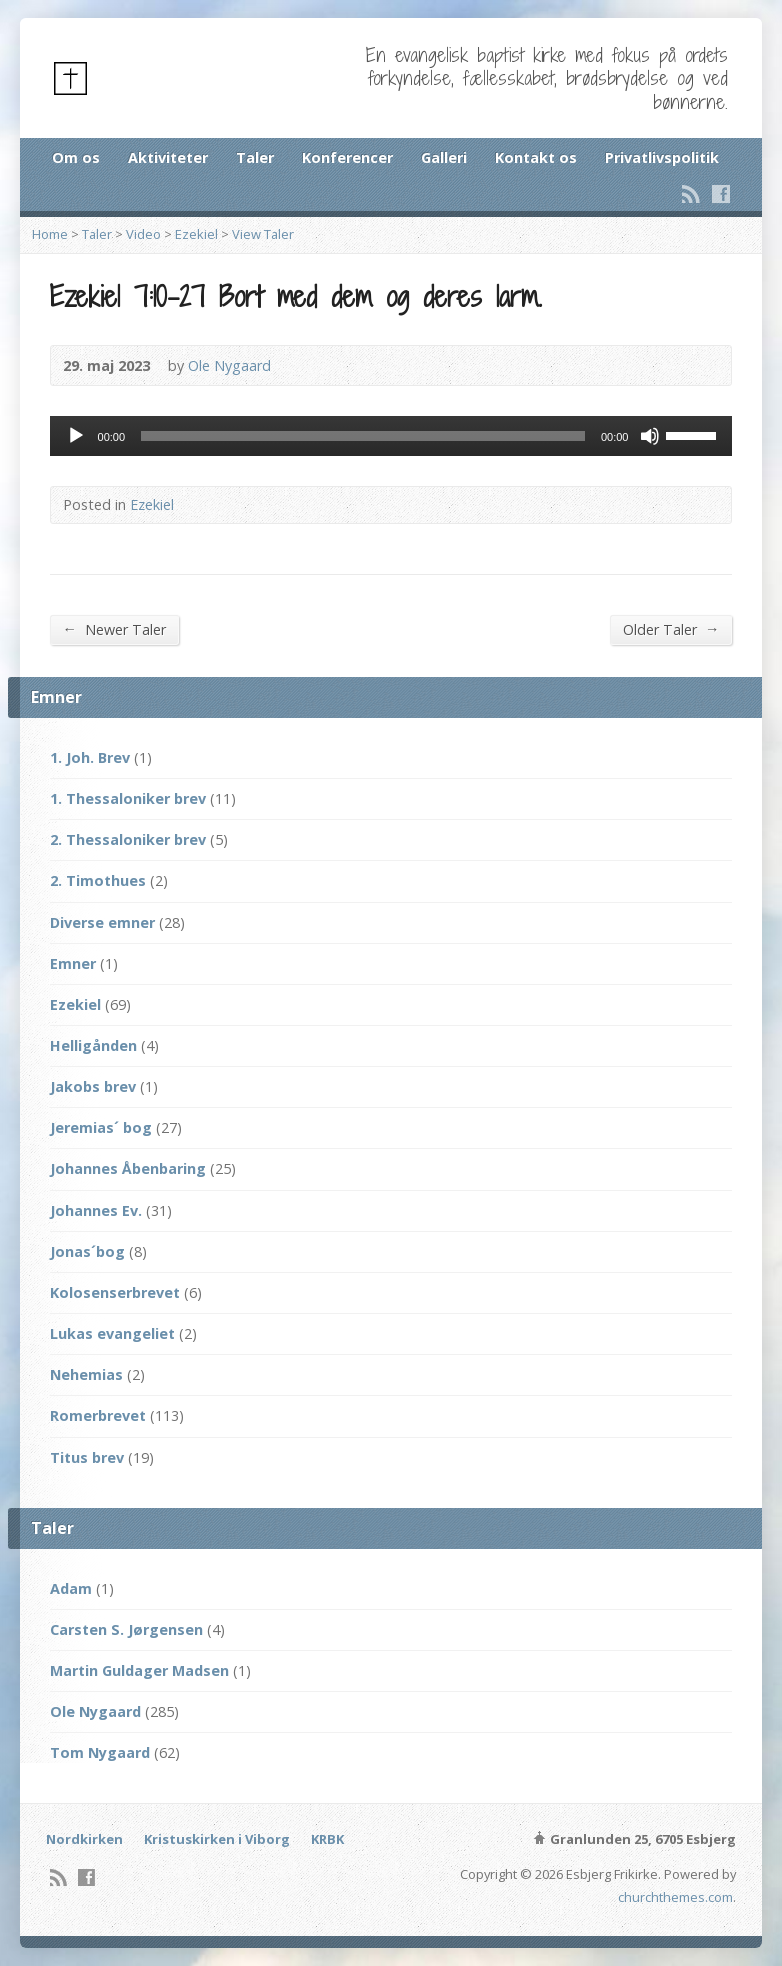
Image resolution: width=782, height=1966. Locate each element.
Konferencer (347, 157)
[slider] (363, 436)
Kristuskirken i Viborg (217, 1839)
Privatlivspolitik (662, 157)
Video (143, 234)
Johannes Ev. (96, 1210)
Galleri (444, 157)
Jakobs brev (93, 1086)
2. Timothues (98, 880)
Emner (73, 963)
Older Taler (671, 629)
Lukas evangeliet (112, 1333)
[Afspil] (76, 436)
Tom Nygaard (100, 1752)
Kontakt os (536, 157)
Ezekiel (196, 234)
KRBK (327, 1839)
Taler (255, 157)
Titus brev (87, 1457)
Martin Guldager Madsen (139, 1670)
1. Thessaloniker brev (128, 798)
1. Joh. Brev (90, 757)
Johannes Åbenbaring (128, 1168)
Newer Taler (114, 629)
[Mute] (650, 436)
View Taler (263, 234)
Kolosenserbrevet (115, 1292)
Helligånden (93, 1045)
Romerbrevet (98, 1415)
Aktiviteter (168, 157)
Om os (76, 157)
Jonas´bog (87, 1251)
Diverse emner (102, 922)
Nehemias (86, 1374)
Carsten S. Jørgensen (126, 1629)
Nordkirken (84, 1839)
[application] (391, 436)
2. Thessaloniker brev (128, 839)
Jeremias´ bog (101, 1127)
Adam (71, 1588)
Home (50, 234)
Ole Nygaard (229, 365)
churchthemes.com (675, 1897)
